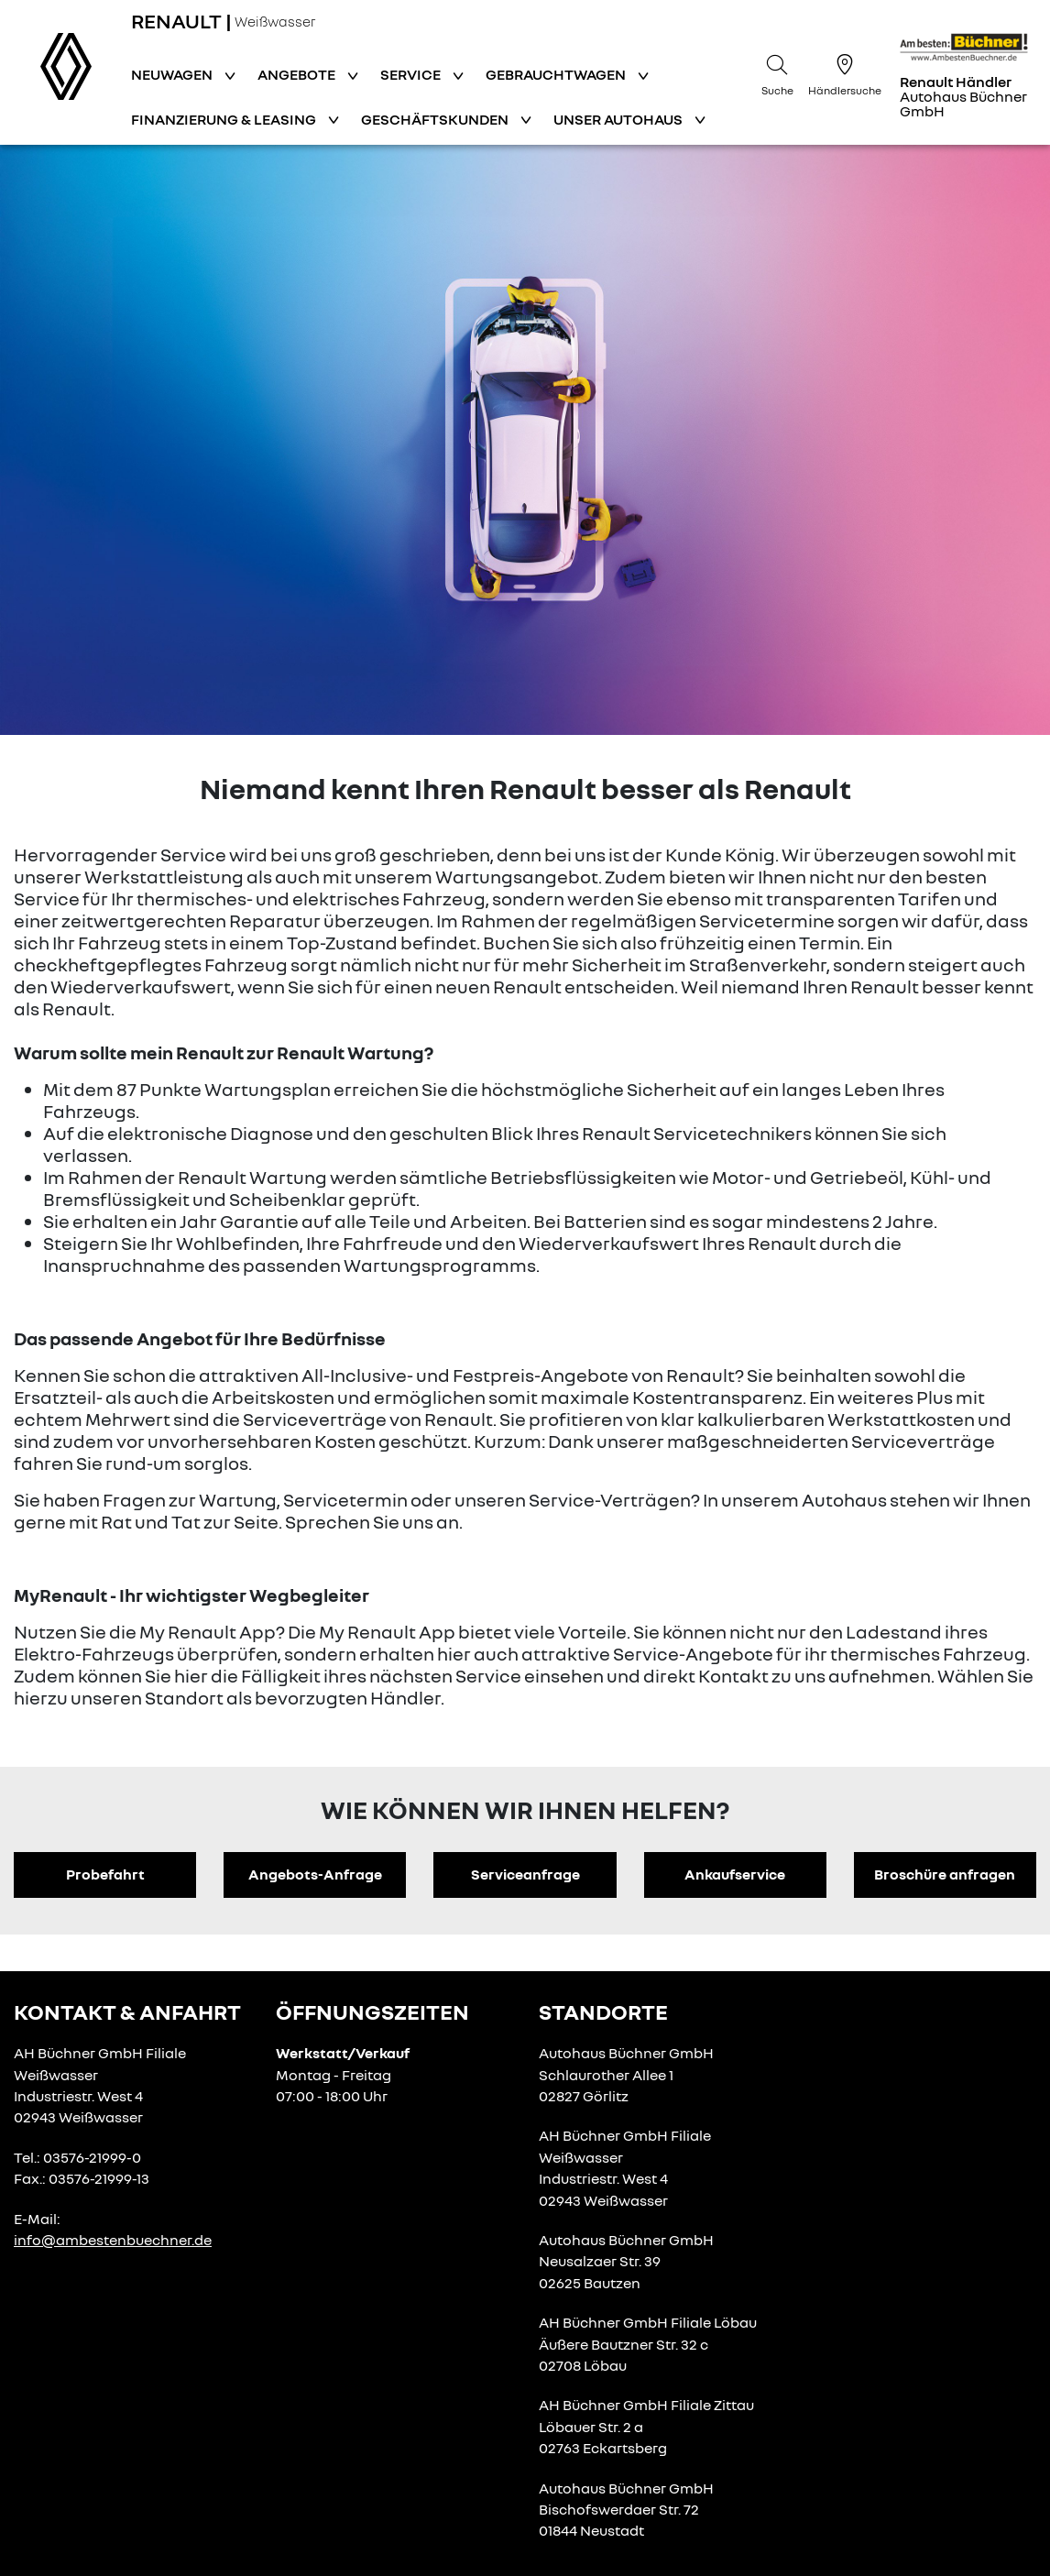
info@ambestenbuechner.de (113, 2240)
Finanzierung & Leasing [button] (225, 119)
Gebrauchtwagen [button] (557, 74)
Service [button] (411, 74)
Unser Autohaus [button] (619, 119)
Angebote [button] (297, 74)
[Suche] (776, 72)
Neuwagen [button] (173, 74)
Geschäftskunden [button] (436, 119)
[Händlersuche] (844, 72)
